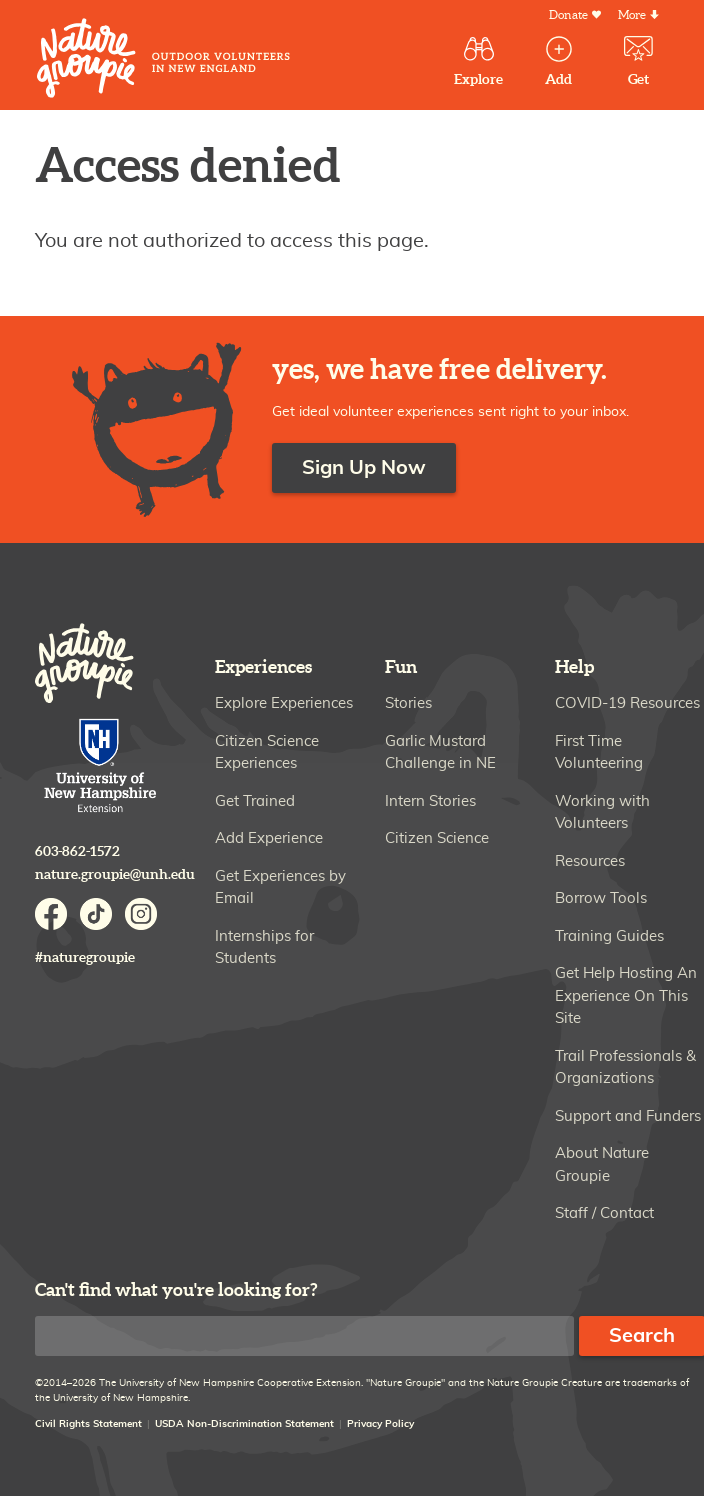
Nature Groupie (163, 58)
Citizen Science (437, 838)
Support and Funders (628, 1116)
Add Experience (269, 838)
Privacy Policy (380, 1424)
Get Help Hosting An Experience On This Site (626, 996)
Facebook (51, 914)
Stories (408, 703)
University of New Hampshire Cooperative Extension (101, 767)
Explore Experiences (284, 703)
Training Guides (609, 936)
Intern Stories (430, 801)
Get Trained (255, 801)
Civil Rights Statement (88, 1424)
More (632, 15)
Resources (590, 861)
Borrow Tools (601, 898)
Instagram (141, 914)
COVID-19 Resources (627, 703)
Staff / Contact (604, 1213)
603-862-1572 (77, 851)
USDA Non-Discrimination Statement (244, 1424)
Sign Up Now (364, 468)
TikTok (96, 914)
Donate (568, 15)
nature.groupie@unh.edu (115, 874)
